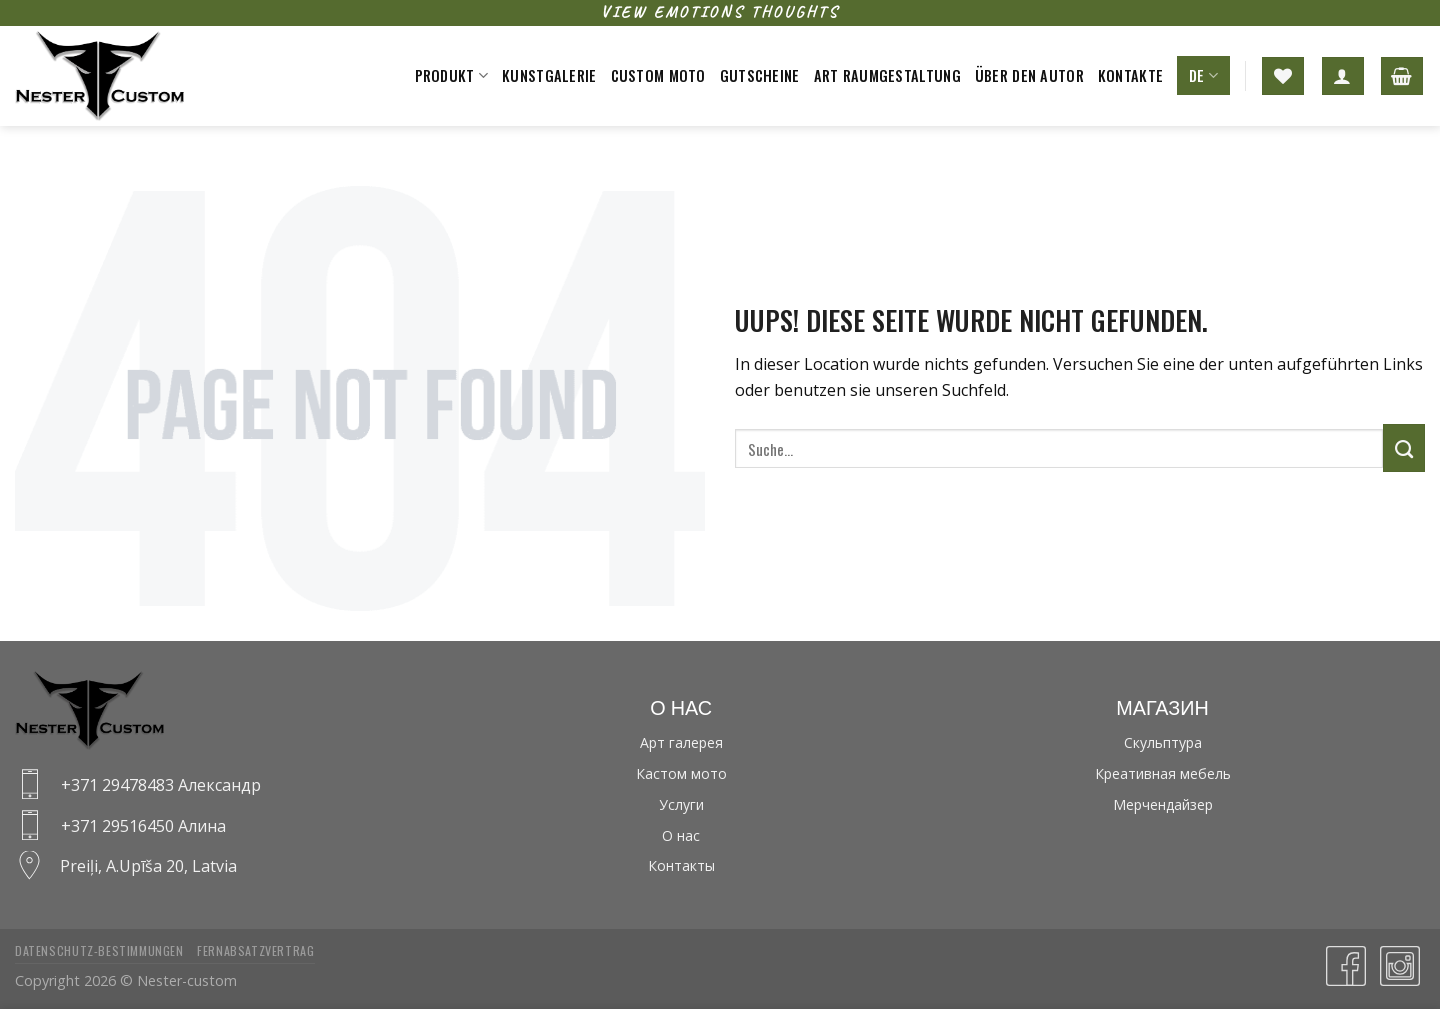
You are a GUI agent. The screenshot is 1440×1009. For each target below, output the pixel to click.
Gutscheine (760, 75)
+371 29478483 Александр (161, 785)
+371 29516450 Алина (143, 826)
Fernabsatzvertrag (255, 950)
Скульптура (1163, 742)
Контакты (681, 865)
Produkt (452, 75)
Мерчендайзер (1163, 804)
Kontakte (1130, 75)
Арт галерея (681, 742)
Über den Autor (1029, 75)
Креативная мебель (1163, 773)
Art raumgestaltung (887, 75)
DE (1203, 75)
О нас (681, 835)
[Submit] (1404, 448)
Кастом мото (681, 773)
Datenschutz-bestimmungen (99, 950)
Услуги (681, 804)
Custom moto (658, 75)
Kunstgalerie (549, 75)
